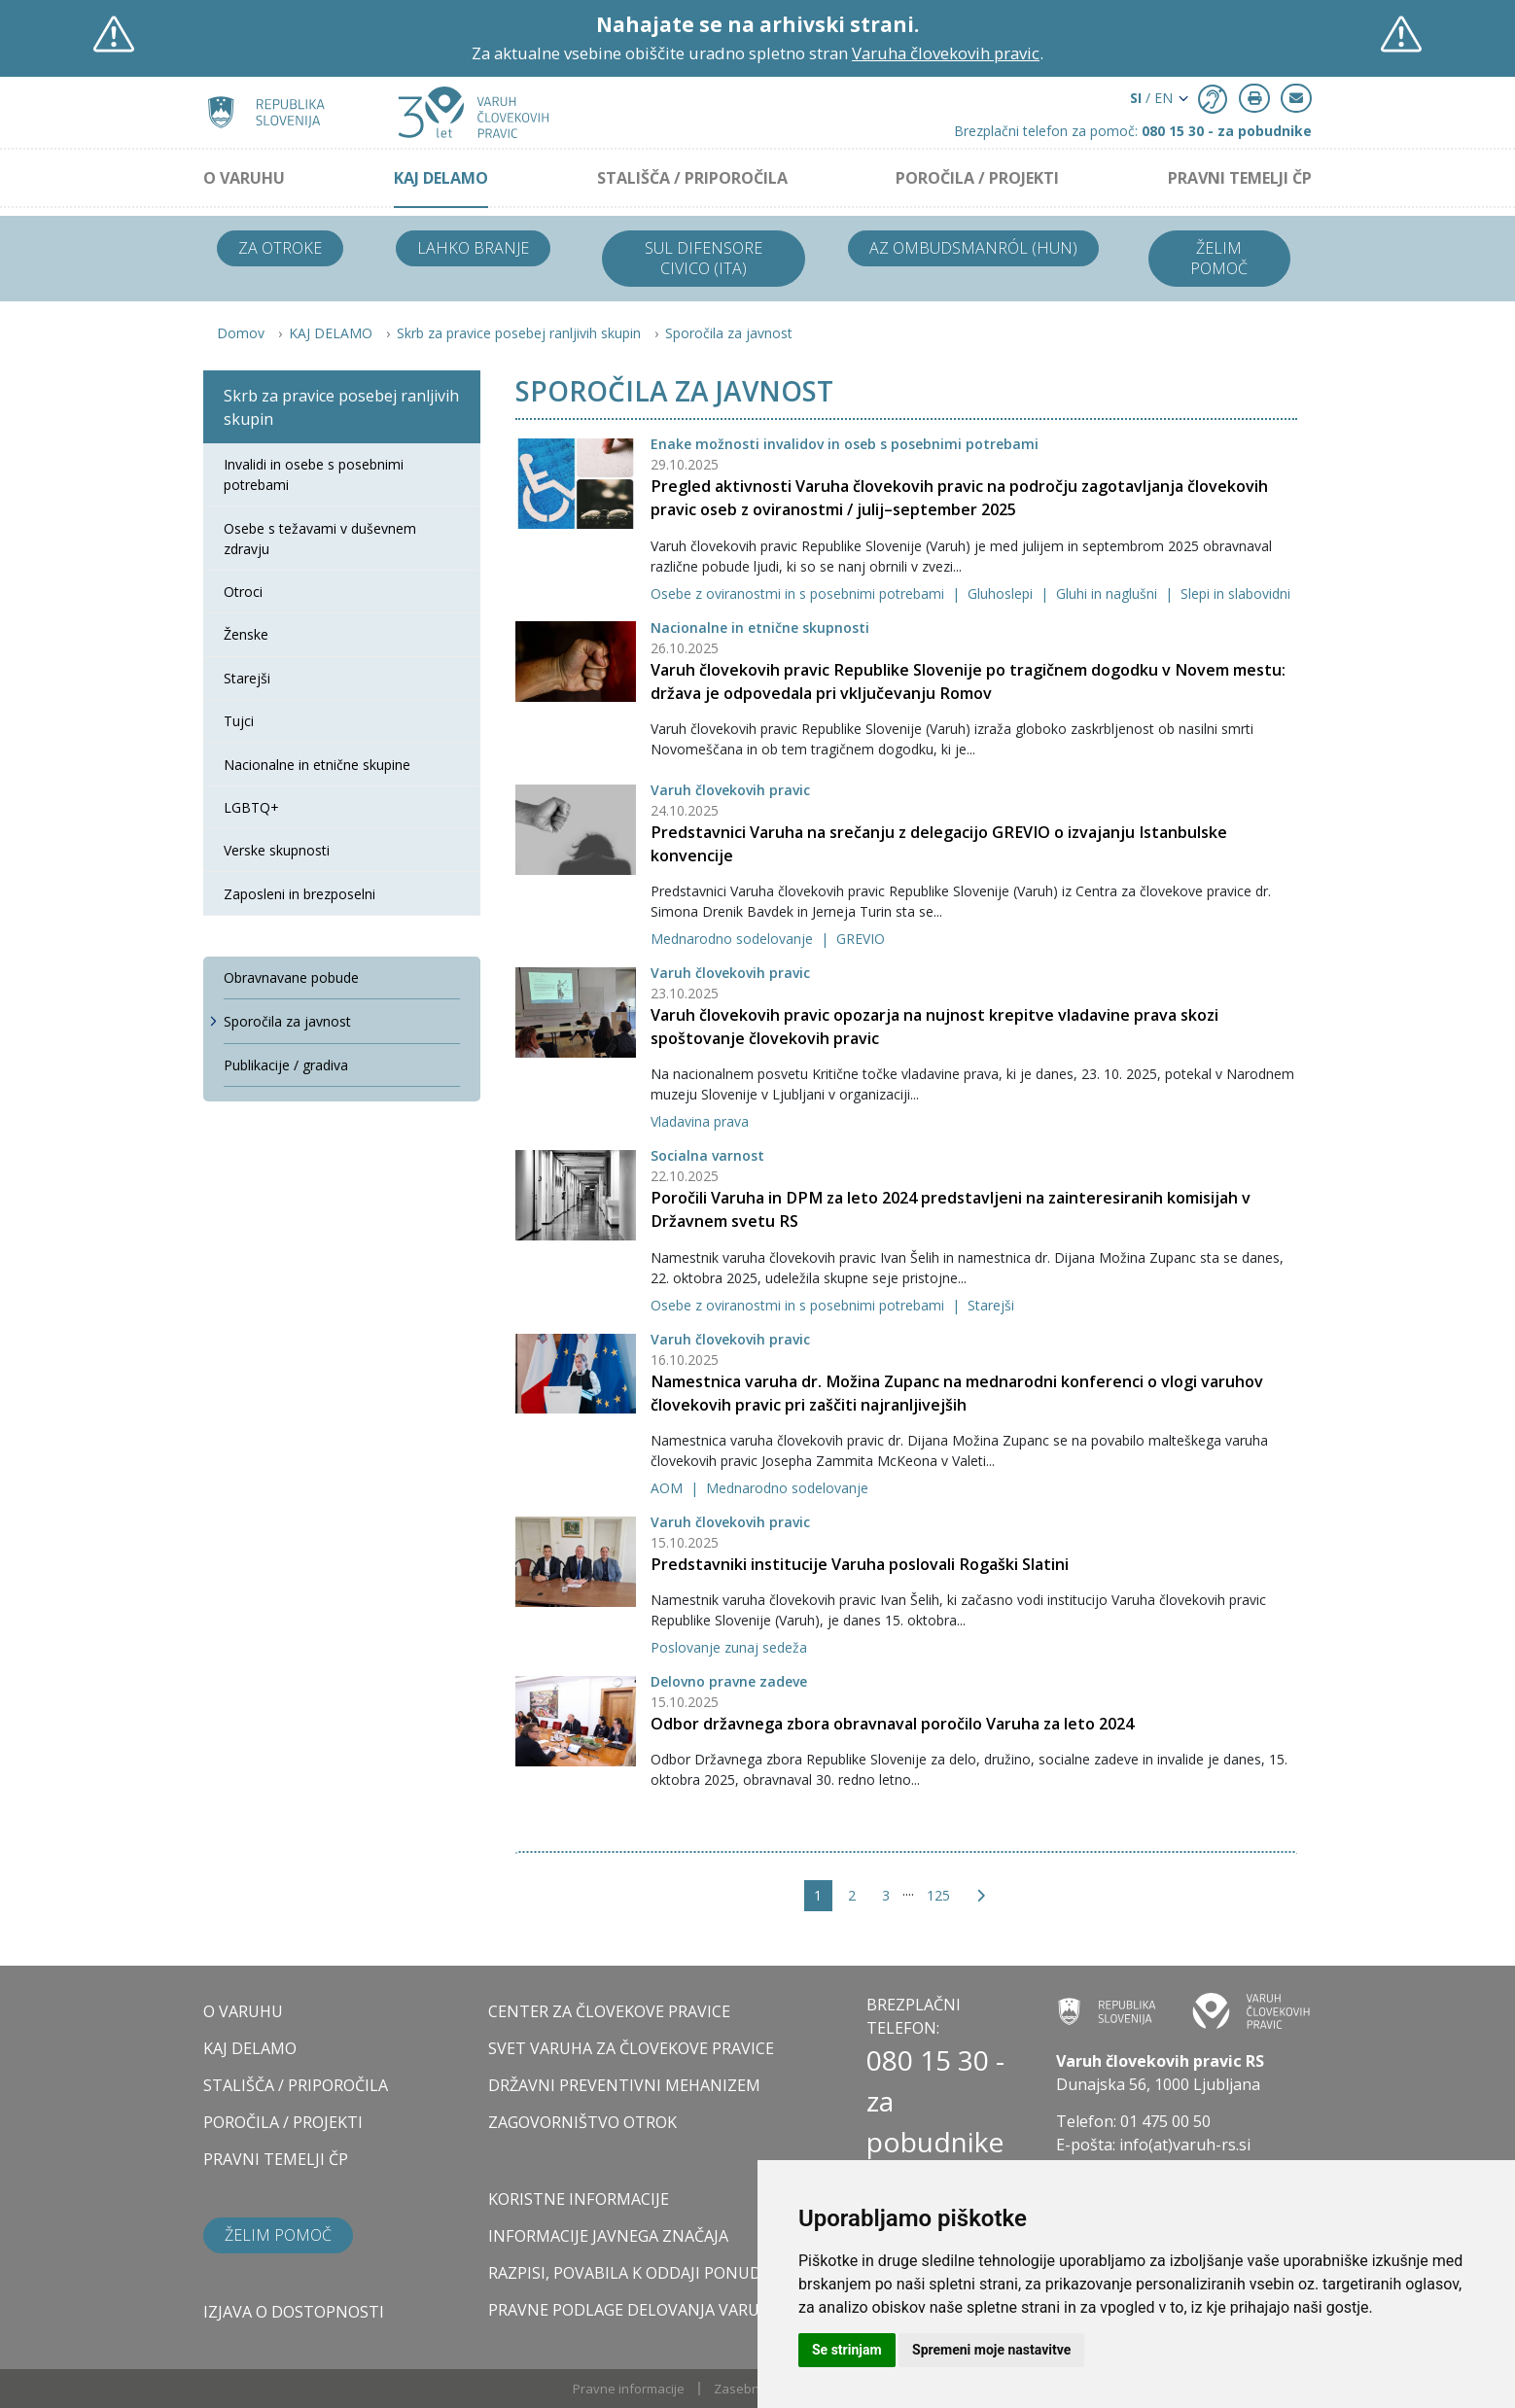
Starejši (991, 1305)
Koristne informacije (578, 2199)
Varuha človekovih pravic (945, 53)
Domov (240, 333)
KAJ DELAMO (441, 178)
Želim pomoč (1219, 258)
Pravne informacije (629, 2388)
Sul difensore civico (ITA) (703, 258)
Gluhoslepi (1002, 593)
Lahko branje (473, 248)
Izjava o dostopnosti (293, 2311)
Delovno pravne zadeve (729, 1681)
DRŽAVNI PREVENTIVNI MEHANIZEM (624, 2085)
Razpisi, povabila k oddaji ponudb (630, 2273)
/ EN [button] (1151, 97)
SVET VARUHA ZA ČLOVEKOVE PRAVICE (631, 2048)
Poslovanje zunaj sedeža (729, 1647)
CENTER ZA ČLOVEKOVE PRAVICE (609, 2011)
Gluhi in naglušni (1108, 593)
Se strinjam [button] (847, 2349)
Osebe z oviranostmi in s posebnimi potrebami (799, 593)
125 (938, 1895)
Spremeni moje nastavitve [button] (991, 2349)
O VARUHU (244, 178)
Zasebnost (746, 2388)
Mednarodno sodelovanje (734, 938)
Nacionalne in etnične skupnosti (760, 627)
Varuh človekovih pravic (730, 790)
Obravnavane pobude (291, 977)
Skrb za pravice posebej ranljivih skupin (519, 333)
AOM (669, 1488)
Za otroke (280, 248)
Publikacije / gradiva (286, 1065)
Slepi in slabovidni (1235, 593)
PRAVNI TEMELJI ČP (1240, 178)
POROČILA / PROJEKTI (977, 178)
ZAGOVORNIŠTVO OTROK (582, 2122)
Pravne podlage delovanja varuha (634, 2310)
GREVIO (860, 938)
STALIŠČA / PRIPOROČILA (692, 178)
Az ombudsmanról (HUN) (973, 248)
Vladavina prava (700, 1121)
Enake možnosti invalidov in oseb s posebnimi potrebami (845, 444)
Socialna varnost (707, 1155)
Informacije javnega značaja (608, 2236)
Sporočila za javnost (729, 333)
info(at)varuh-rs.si (1185, 2144)
